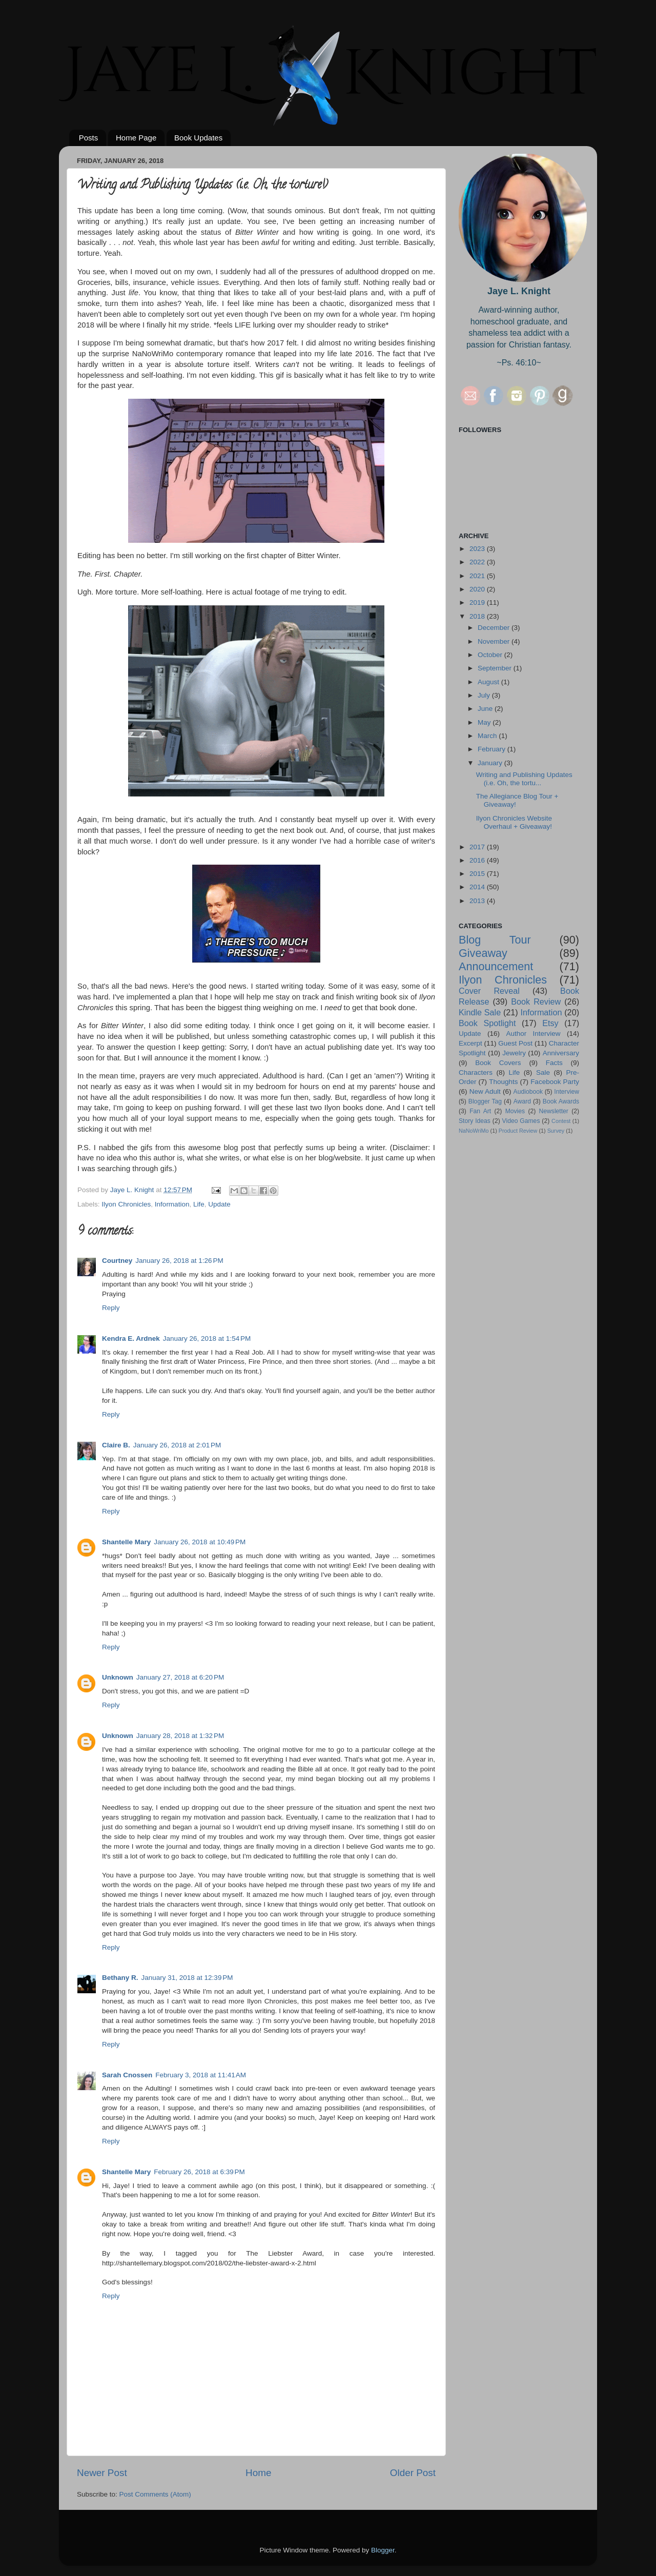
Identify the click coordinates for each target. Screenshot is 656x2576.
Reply (111, 1308)
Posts (88, 137)
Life (198, 1204)
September (496, 668)
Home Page (136, 137)
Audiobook (528, 1091)
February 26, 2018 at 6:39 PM (199, 2172)
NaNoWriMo (474, 1131)
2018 (478, 616)
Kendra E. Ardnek (131, 1338)
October (491, 655)
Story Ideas (474, 1121)
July (485, 695)
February (492, 749)
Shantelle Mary (126, 1542)
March (488, 736)
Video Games (521, 1121)
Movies (515, 1111)
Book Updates (198, 137)
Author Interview (533, 1033)
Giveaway (483, 953)
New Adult (485, 1091)
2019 (478, 602)
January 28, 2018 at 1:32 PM (180, 1736)
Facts (554, 1063)
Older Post (413, 2472)
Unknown (117, 1677)
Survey (556, 1131)
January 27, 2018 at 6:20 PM (180, 1677)
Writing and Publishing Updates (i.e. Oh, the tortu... (524, 779)
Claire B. (116, 1445)
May (485, 722)
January (491, 763)
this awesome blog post (214, 1147)
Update (219, 1204)
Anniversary (561, 1053)
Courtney (117, 1260)
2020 (478, 589)
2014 (478, 887)
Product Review (518, 1131)
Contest (560, 1121)
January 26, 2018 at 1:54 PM (207, 1338)
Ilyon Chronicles (126, 1204)
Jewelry (514, 1053)
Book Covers (498, 1063)
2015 (478, 873)
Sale (543, 1072)
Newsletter (553, 1111)
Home (258, 2472)
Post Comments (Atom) (155, 2494)
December (494, 627)
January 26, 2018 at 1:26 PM (179, 1260)
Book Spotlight (487, 1023)
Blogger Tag (485, 1101)
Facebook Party (554, 1082)
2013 (478, 901)
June (486, 708)
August (489, 682)
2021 (478, 576)
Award (522, 1101)
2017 (478, 847)
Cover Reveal (489, 990)
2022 (478, 562)
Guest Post (515, 1043)
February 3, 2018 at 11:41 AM (200, 2075)
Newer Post (102, 2472)
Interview (566, 1091)
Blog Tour (495, 939)
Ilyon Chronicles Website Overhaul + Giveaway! (514, 822)
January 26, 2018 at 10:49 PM (199, 1542)
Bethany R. (120, 1977)
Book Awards (561, 1101)
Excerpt (470, 1043)
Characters (476, 1072)
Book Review (536, 1001)
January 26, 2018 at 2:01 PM (177, 1445)
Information (172, 1204)
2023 (478, 549)
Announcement (496, 966)
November (494, 641)
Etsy (550, 1023)
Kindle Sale (480, 1012)
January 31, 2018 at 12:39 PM (187, 1977)
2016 (478, 860)
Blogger (383, 2550)
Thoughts (503, 1082)
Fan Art (480, 1111)
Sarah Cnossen (127, 2075)
